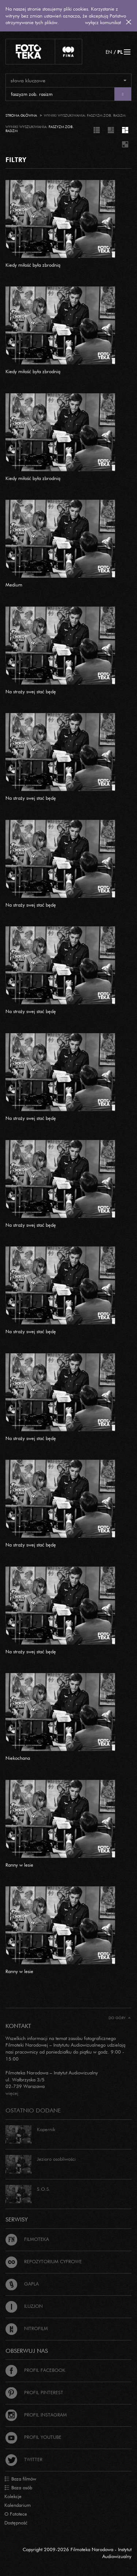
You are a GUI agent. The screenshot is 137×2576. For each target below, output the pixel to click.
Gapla (22, 2284)
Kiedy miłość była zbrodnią (32, 265)
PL (120, 51)
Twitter (23, 2459)
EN (109, 52)
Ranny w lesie (19, 1865)
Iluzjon (24, 2306)
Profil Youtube (33, 2437)
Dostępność (15, 2523)
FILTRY (15, 159)
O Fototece (15, 2514)
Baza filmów (20, 2479)
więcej (11, 2093)
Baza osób (18, 2488)
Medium (13, 585)
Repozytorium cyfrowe (43, 2261)
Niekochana (17, 1758)
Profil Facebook (35, 2370)
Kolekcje (13, 2496)
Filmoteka (27, 2239)
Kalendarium (17, 2505)
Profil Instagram (36, 2415)
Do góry (120, 2018)
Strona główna (21, 115)
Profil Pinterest (34, 2392)
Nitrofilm (26, 2328)
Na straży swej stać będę (30, 691)
